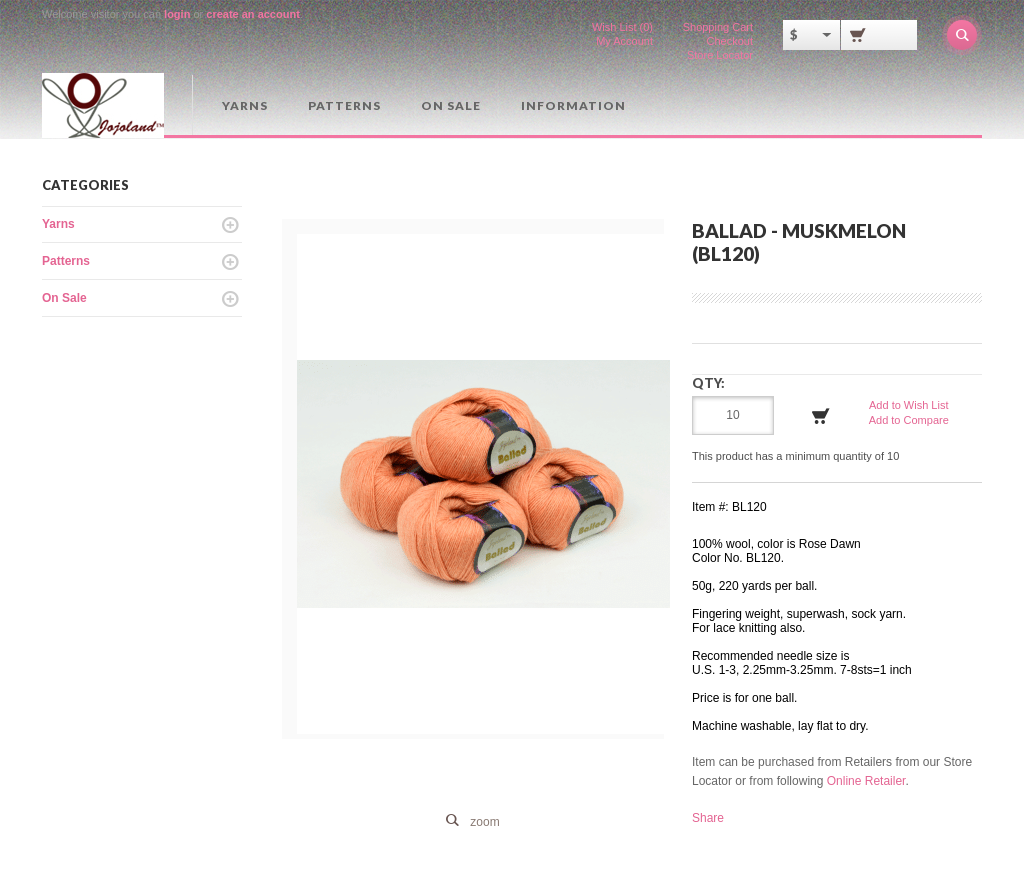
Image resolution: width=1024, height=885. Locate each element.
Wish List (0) (622, 27)
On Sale (451, 105)
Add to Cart (821, 416)
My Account (624, 41)
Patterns (344, 105)
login (177, 14)
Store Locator (720, 55)
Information (573, 105)
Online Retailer (866, 781)
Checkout (730, 41)
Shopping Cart (718, 27)
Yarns (245, 105)
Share (708, 818)
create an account (253, 14)
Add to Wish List (908, 405)
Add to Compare (909, 420)
